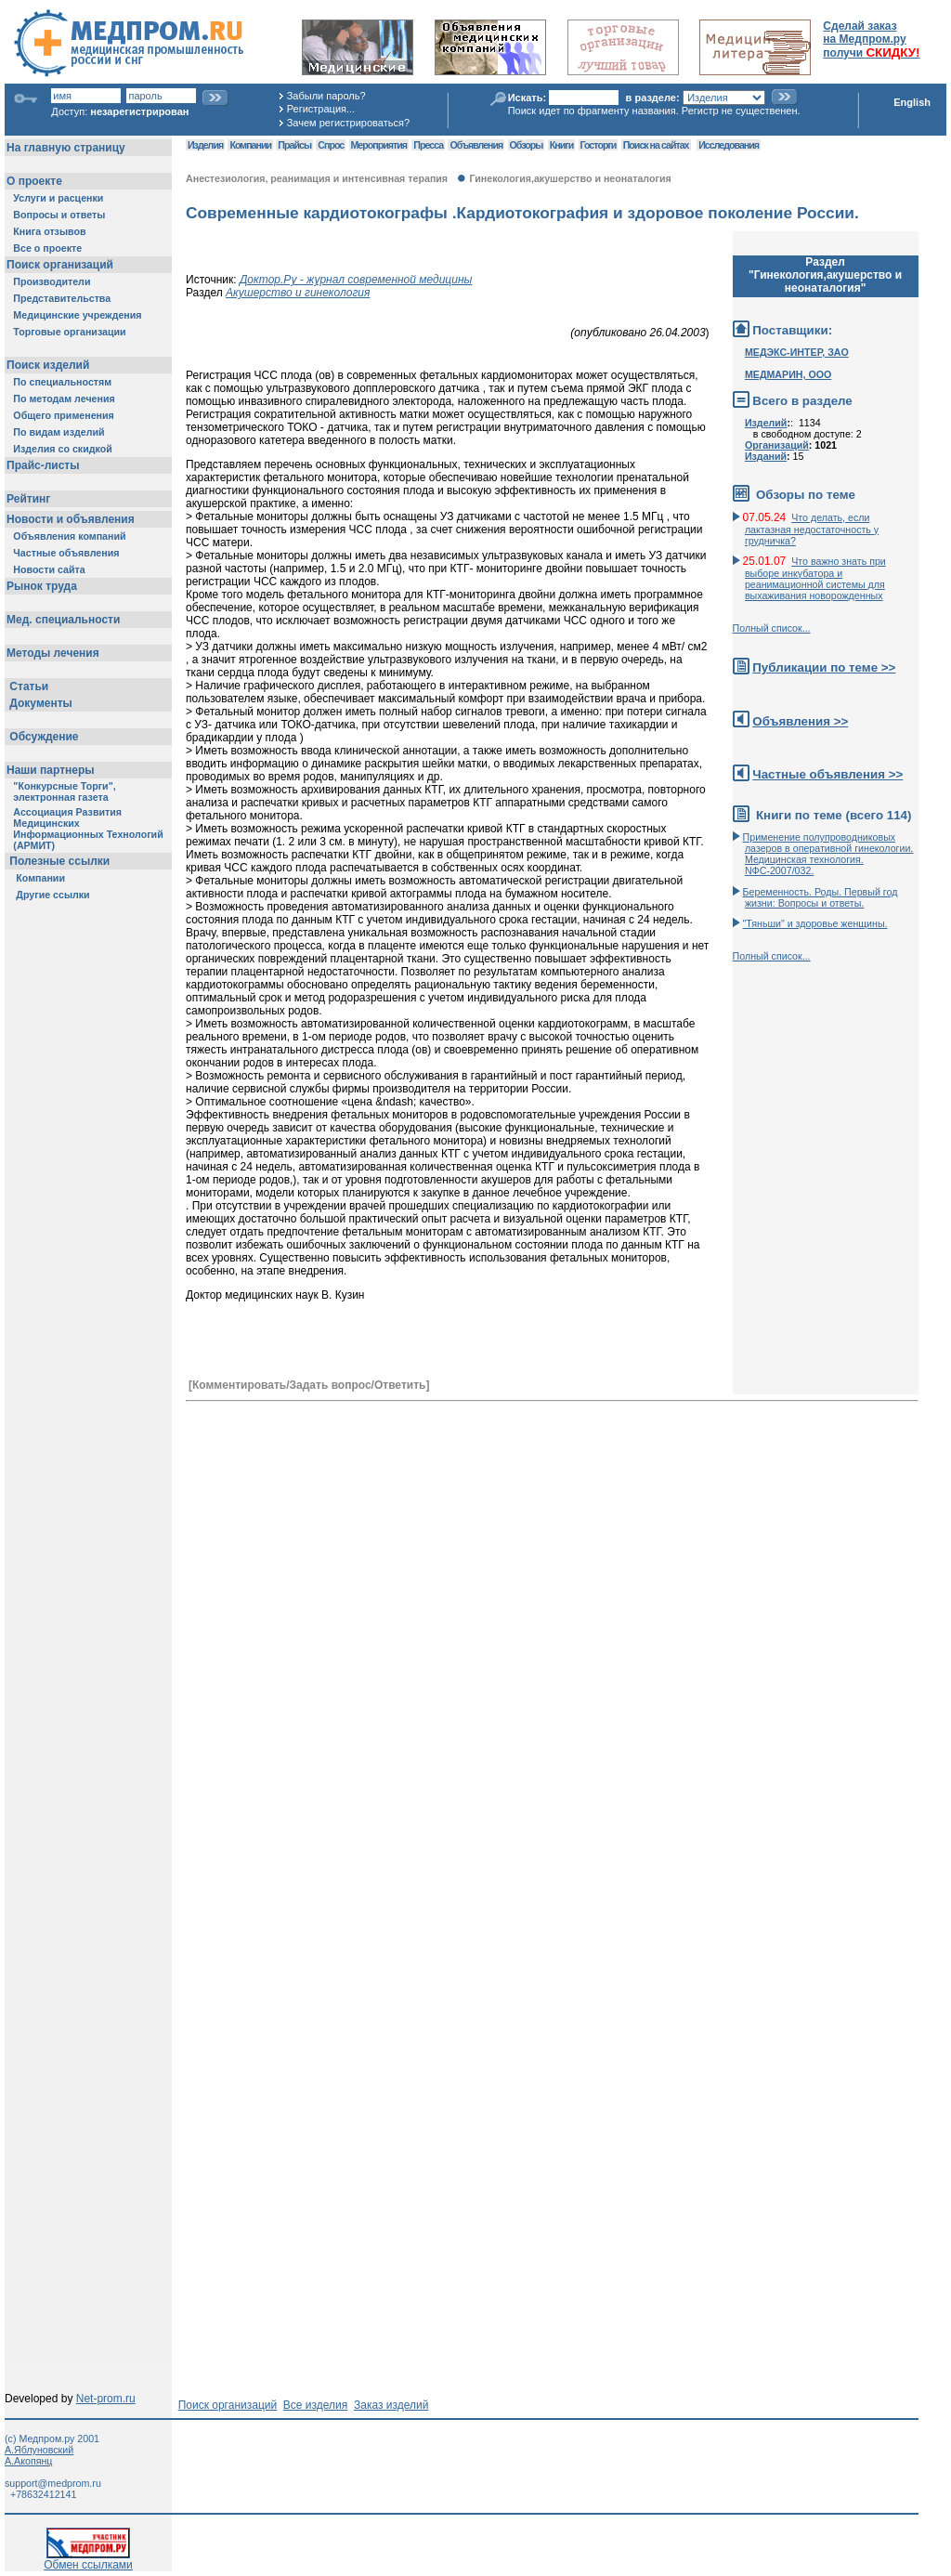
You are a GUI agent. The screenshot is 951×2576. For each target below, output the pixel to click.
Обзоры (526, 144)
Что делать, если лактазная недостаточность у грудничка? (812, 529)
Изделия (205, 144)
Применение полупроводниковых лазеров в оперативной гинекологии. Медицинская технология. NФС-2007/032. (828, 853)
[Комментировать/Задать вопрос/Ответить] (309, 1385)
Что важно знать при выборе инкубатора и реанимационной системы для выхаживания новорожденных (815, 578)
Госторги (599, 144)
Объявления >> (800, 721)
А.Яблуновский (39, 2449)
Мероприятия (379, 144)
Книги (561, 144)
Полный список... (772, 628)
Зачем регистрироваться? (348, 122)
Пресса (428, 144)
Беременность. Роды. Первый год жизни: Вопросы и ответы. (820, 897)
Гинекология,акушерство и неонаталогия (570, 178)
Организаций (777, 445)
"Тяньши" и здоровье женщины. (815, 923)
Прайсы (294, 144)
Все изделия (315, 2405)
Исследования (729, 144)
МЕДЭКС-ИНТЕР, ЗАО (797, 352)
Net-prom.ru (106, 2398)
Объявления (476, 144)
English (912, 102)
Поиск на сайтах (656, 144)
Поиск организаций (228, 2405)
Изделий (766, 422)
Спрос (330, 144)
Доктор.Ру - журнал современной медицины (356, 279)
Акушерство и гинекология (298, 292)
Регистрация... (321, 108)
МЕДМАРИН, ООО (788, 374)
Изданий (766, 456)
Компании (250, 144)
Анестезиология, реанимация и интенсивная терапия (317, 178)
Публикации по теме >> (823, 667)
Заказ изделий (391, 2405)
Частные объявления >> (827, 774)
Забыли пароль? (326, 95)
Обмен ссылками (88, 2559)
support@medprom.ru (53, 2483)
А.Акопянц (28, 2460)
